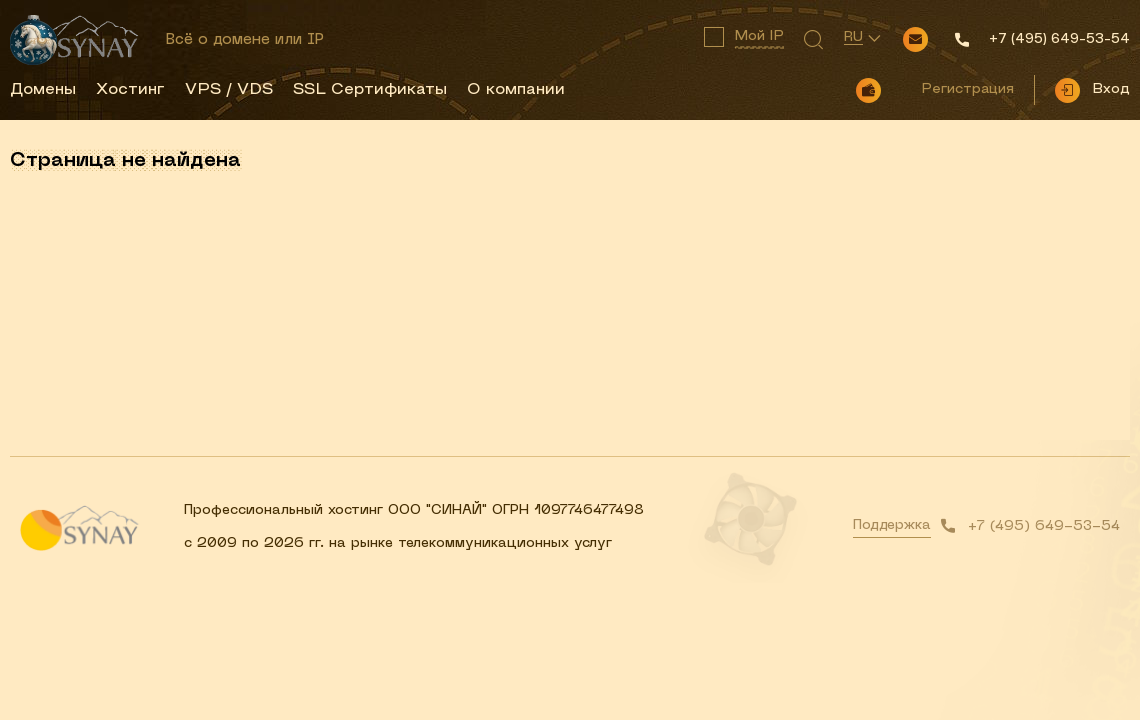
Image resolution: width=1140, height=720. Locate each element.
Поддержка (892, 525)
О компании (516, 90)
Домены (43, 90)
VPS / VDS (229, 90)
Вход (1111, 89)
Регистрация (967, 89)
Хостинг (130, 90)
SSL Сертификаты (370, 90)
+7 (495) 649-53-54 (1044, 526)
